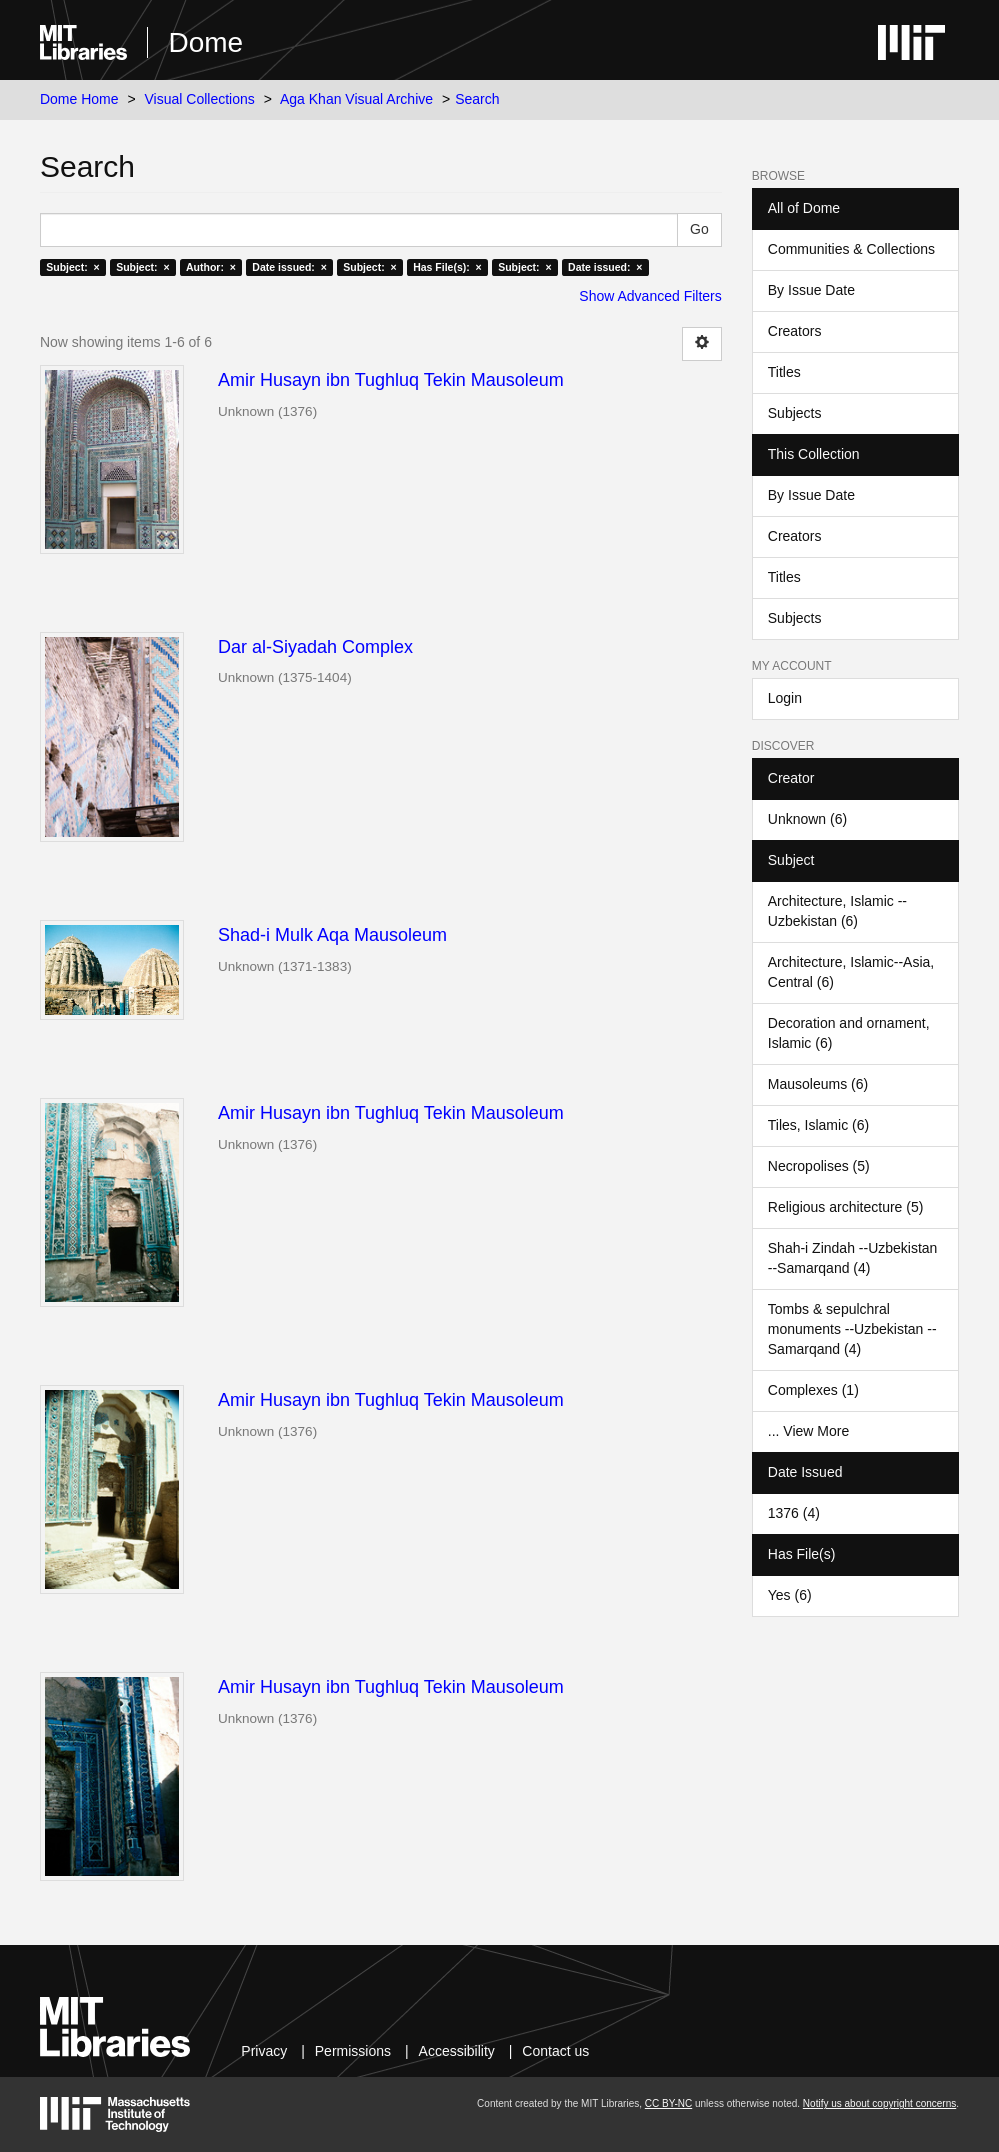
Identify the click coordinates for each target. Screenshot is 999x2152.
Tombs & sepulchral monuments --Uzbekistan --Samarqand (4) (852, 1329)
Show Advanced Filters (650, 296)
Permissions (353, 2051)
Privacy (264, 2051)
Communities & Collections (851, 249)
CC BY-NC (668, 2103)
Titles (784, 372)
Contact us (555, 2051)
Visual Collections (200, 99)
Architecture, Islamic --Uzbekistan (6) (837, 911)
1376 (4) (794, 1513)
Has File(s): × (447, 267)
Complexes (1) (813, 1390)
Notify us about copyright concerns (879, 2103)
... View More (808, 1431)
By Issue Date (811, 290)
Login (785, 698)
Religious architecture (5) (846, 1207)
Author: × (211, 267)
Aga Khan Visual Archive (356, 99)
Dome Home (79, 99)
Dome (205, 42)
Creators (795, 331)
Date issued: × (289, 267)
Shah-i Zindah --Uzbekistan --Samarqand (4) (853, 1258)
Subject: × (72, 267)
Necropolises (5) (819, 1166)
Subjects (795, 413)
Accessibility (457, 2051)
